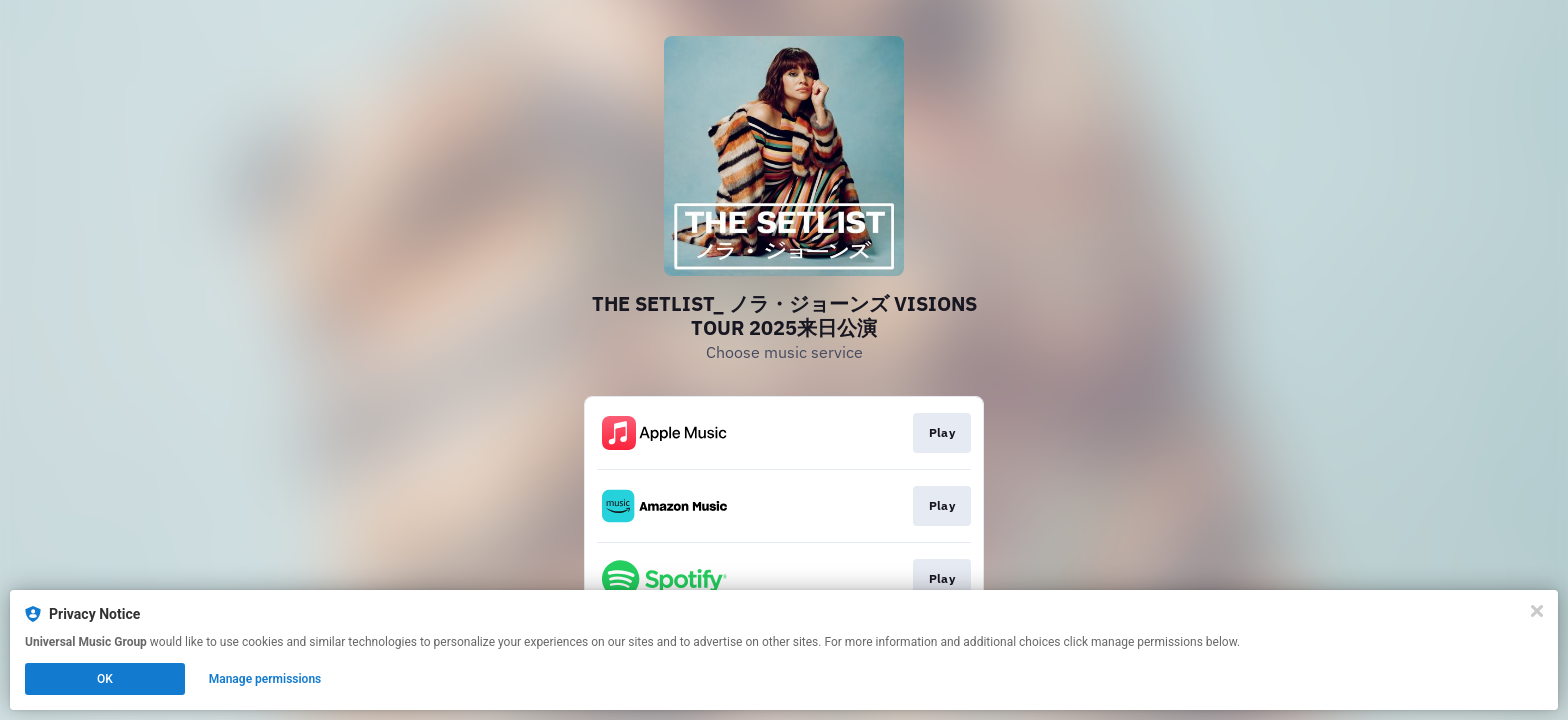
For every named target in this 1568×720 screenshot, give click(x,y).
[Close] (1537, 611)
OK (105, 679)
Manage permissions (265, 679)
